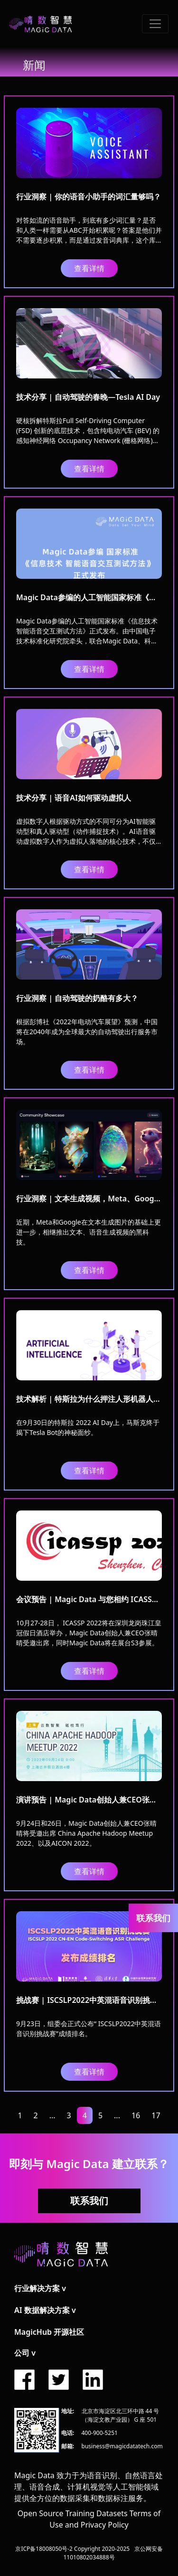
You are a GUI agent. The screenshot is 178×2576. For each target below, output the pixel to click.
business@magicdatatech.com (122, 2446)
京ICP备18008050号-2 (44, 2549)
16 (135, 2115)
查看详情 (89, 268)
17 (155, 2115)
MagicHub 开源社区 (49, 2332)
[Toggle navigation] (155, 23)
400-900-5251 (100, 2433)
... (52, 2115)
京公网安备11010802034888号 (112, 2553)
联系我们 (89, 2200)
